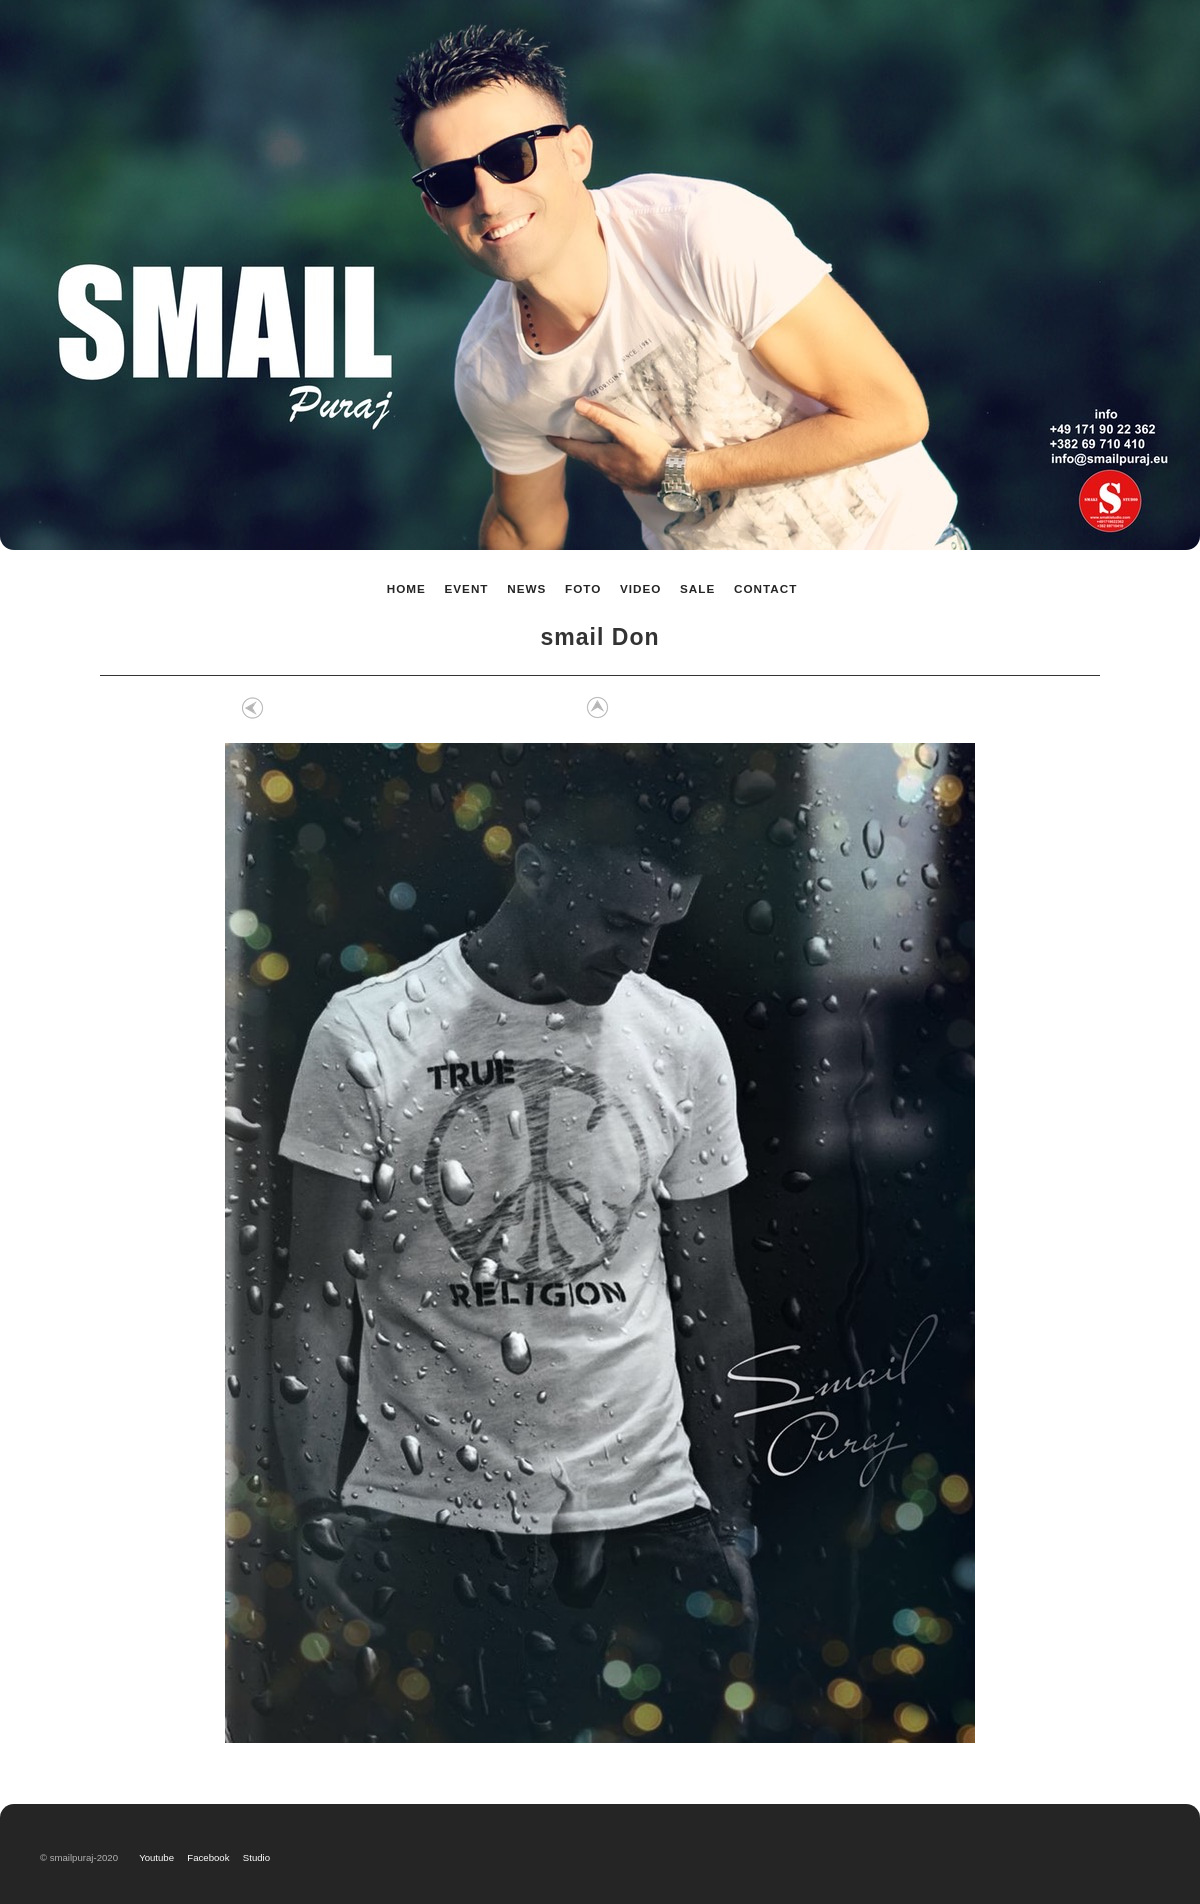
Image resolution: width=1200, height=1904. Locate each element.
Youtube (160, 1857)
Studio (256, 1857)
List (595, 708)
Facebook (210, 1857)
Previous (253, 708)
